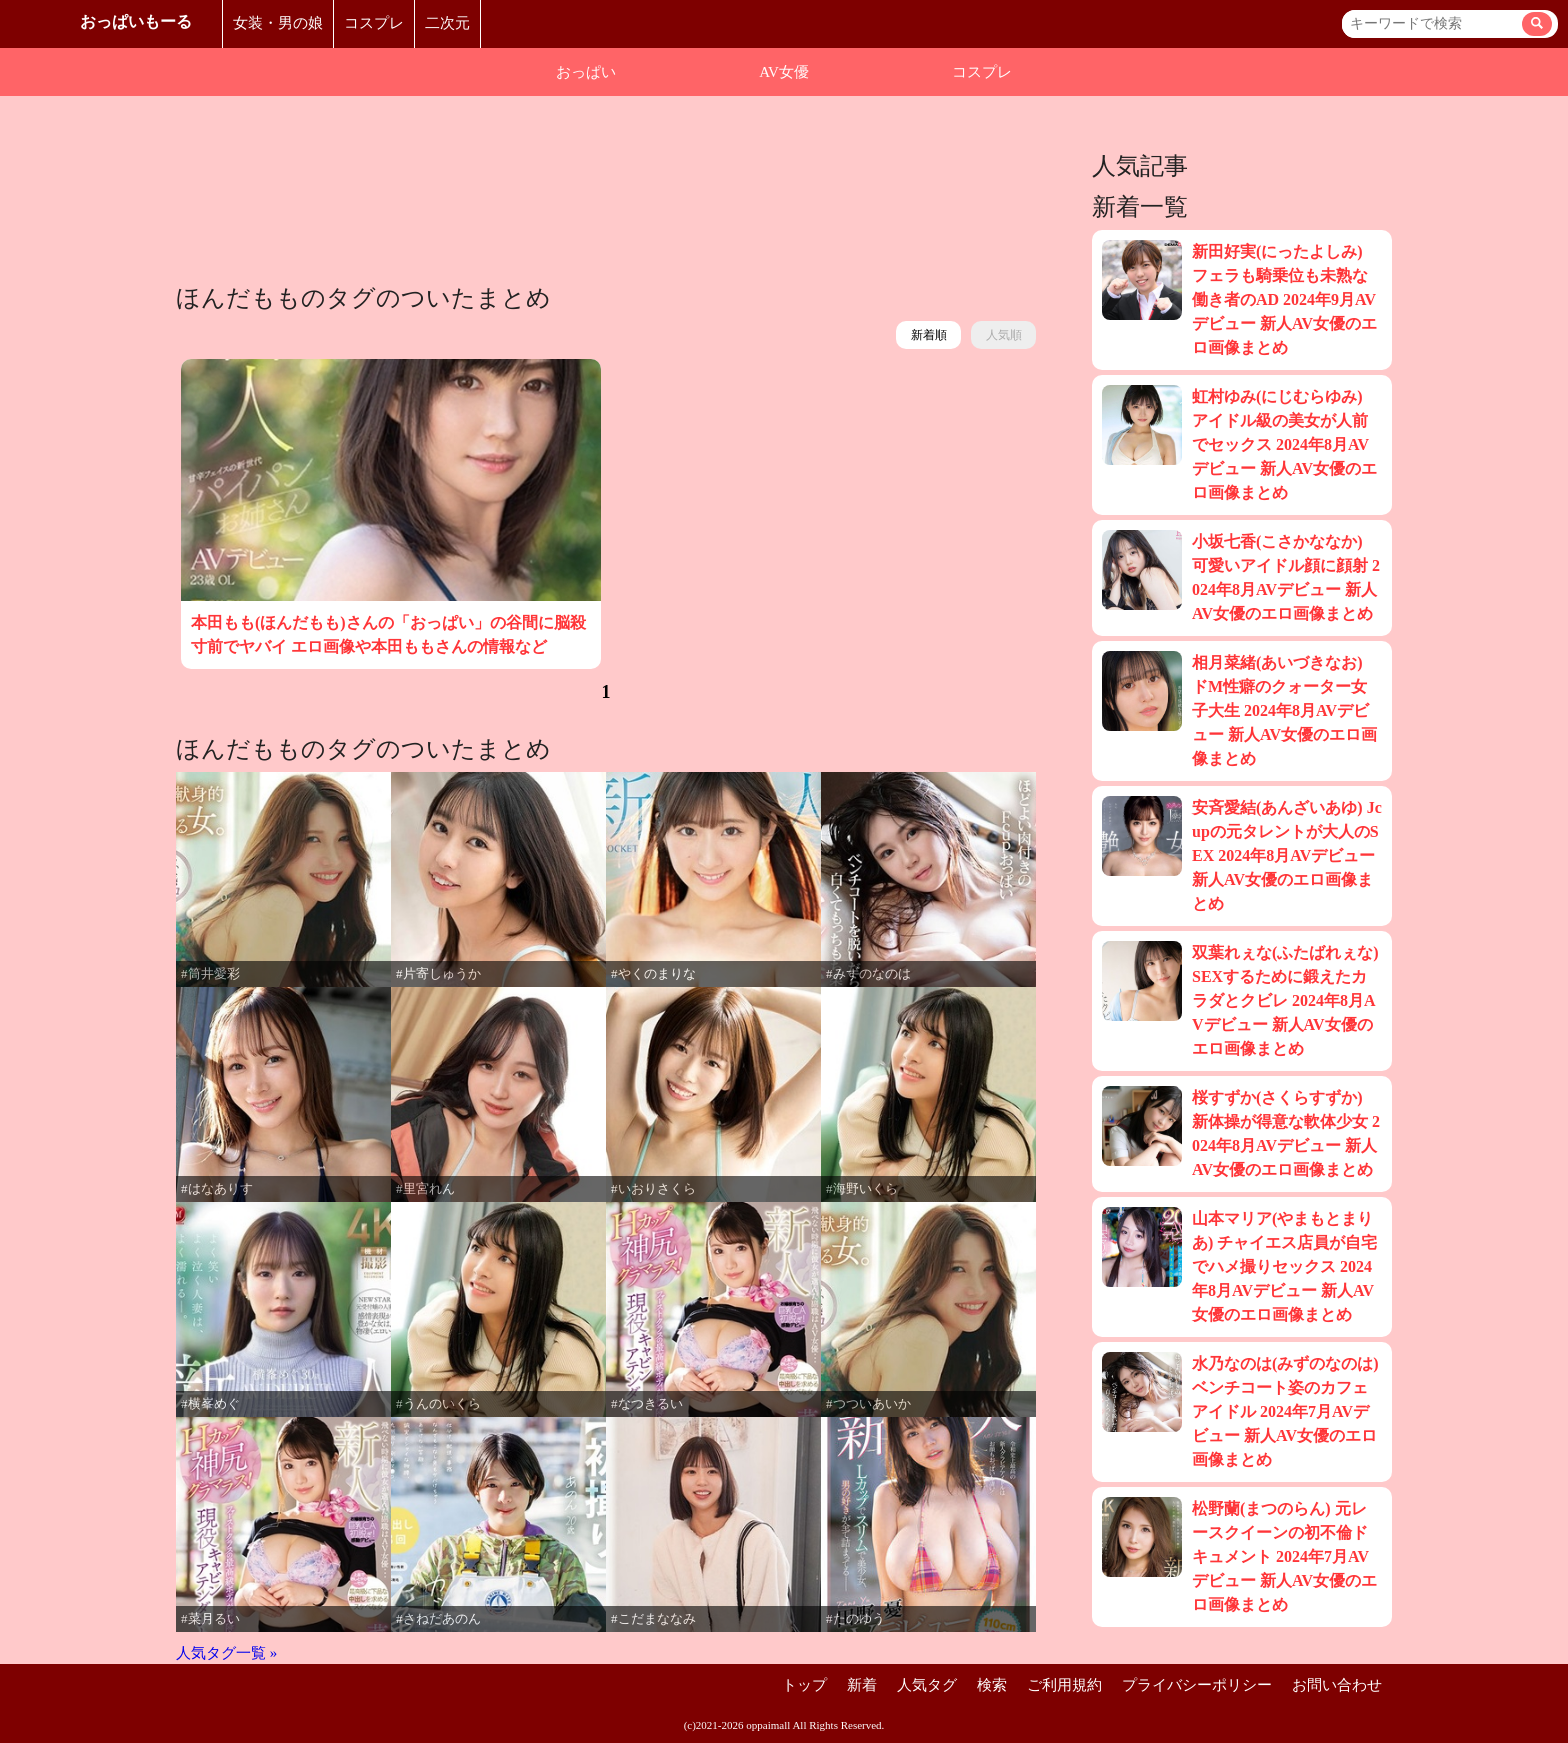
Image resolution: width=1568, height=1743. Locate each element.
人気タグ (927, 1685)
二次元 (447, 23)
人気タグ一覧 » (226, 1653)
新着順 (929, 335)
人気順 (1004, 335)
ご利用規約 (1064, 1685)
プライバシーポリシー (1197, 1685)
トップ (804, 1685)
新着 (862, 1685)
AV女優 (784, 72)
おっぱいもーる (136, 21)
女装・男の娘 (278, 23)
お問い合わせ (1337, 1685)
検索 (992, 1685)
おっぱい (586, 72)
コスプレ (374, 23)
